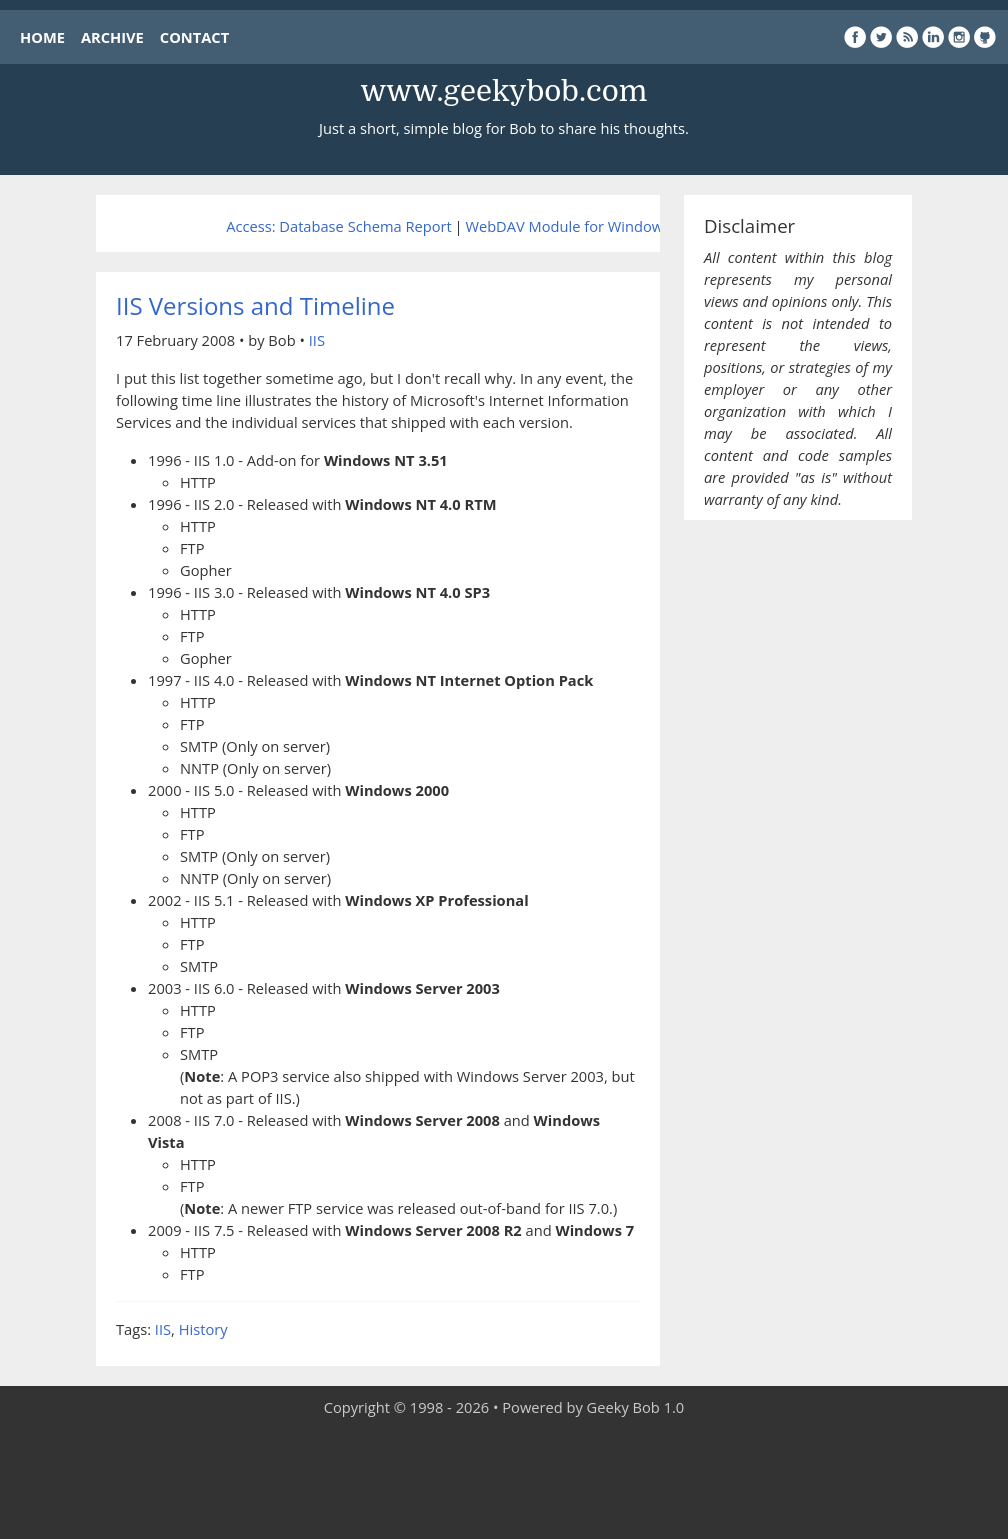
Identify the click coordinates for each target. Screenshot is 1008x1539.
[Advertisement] (504, 1479)
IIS (317, 340)
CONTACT (194, 37)
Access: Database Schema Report (339, 226)
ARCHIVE (112, 37)
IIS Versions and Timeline (255, 305)
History (203, 1329)
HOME (42, 37)
